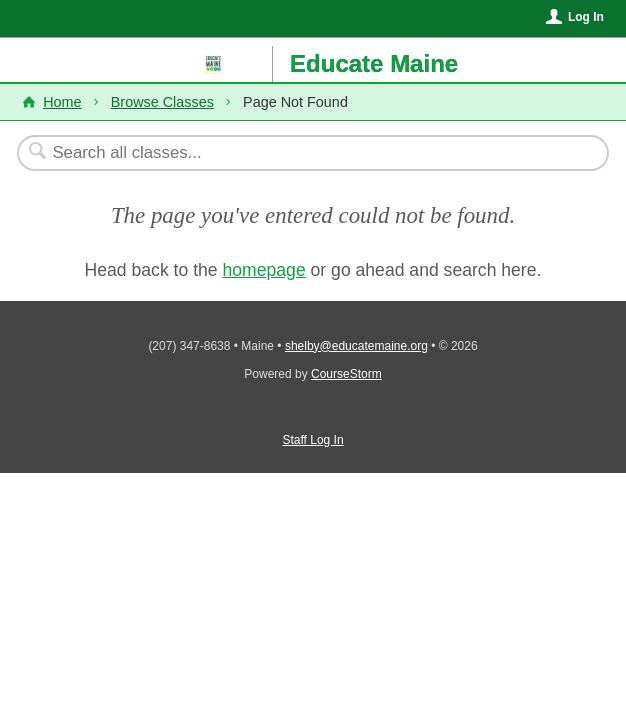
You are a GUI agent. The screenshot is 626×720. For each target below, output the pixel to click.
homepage (264, 270)
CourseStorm (346, 374)
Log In (586, 17)
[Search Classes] (302, 153)
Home (62, 102)
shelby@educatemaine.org (356, 346)
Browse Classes (162, 102)
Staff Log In (312, 440)
